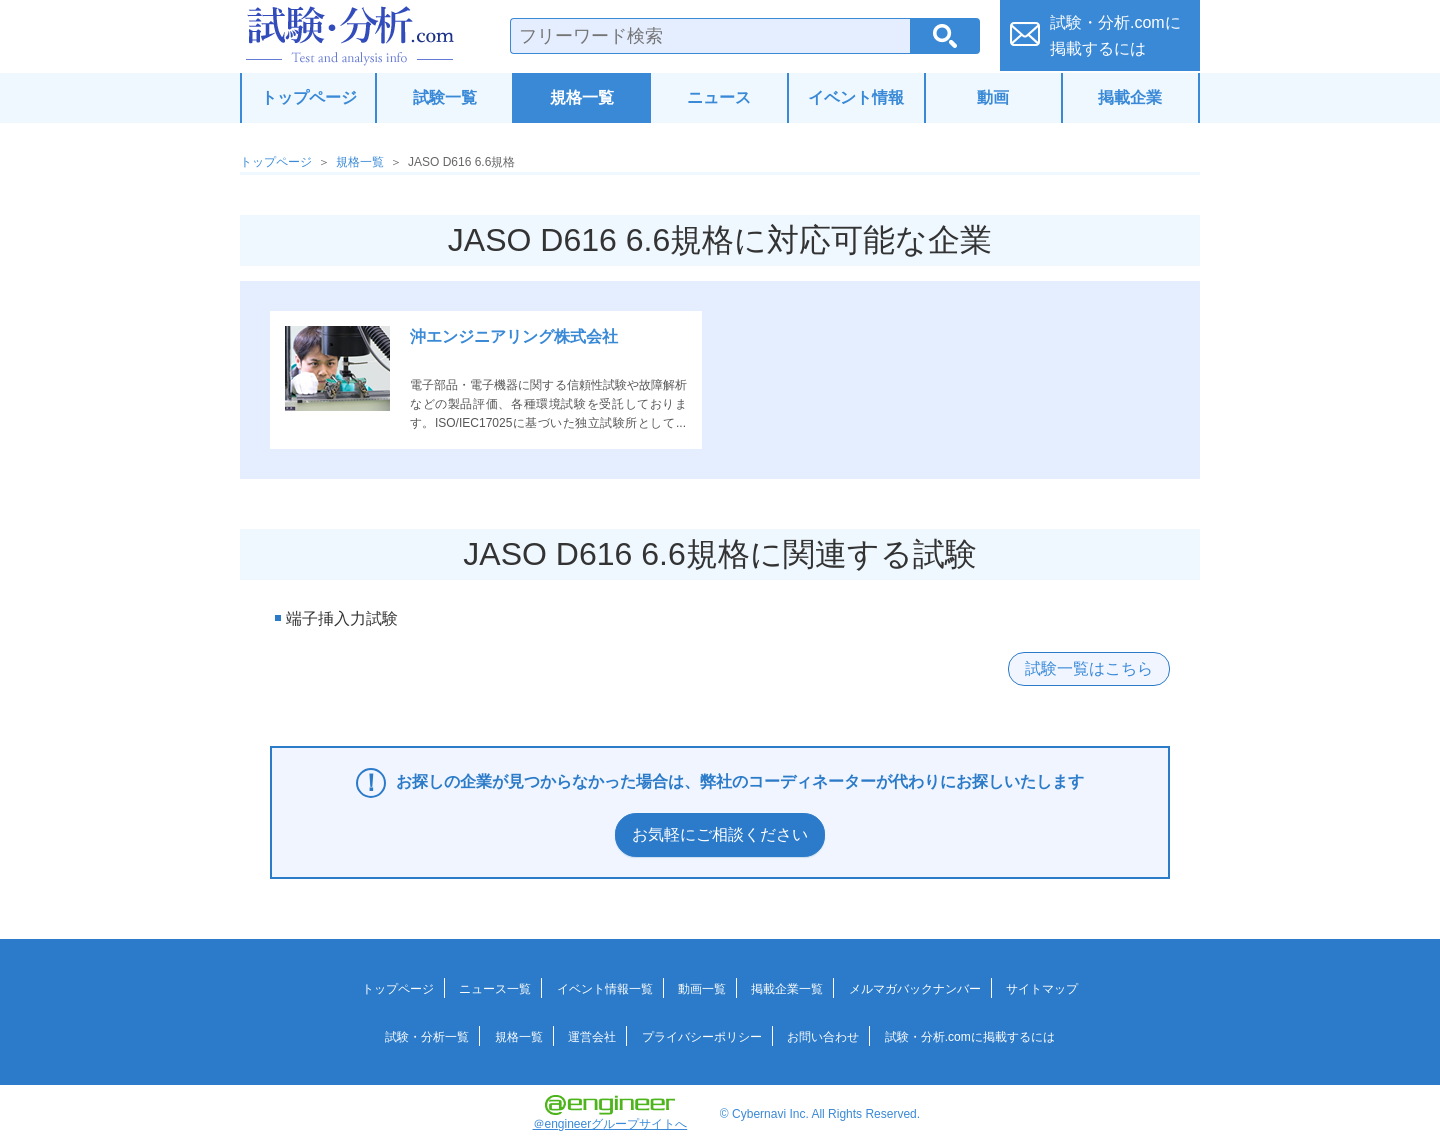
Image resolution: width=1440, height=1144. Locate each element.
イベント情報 (856, 97)
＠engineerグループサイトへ (610, 1113)
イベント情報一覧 (605, 989)
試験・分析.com (350, 36)
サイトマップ (1042, 989)
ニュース (719, 97)
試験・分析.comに (1115, 35)
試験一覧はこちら (1089, 668)
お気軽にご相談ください (720, 834)
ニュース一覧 (495, 989)
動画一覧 (702, 989)
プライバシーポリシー (702, 1037)
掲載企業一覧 (787, 989)
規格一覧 (582, 97)
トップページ (309, 97)
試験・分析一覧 (427, 1037)
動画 (993, 97)
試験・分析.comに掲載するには (970, 1037)
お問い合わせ (823, 1037)
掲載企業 (1130, 97)
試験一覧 (445, 97)
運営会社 (592, 1037)
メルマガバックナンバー (915, 989)
